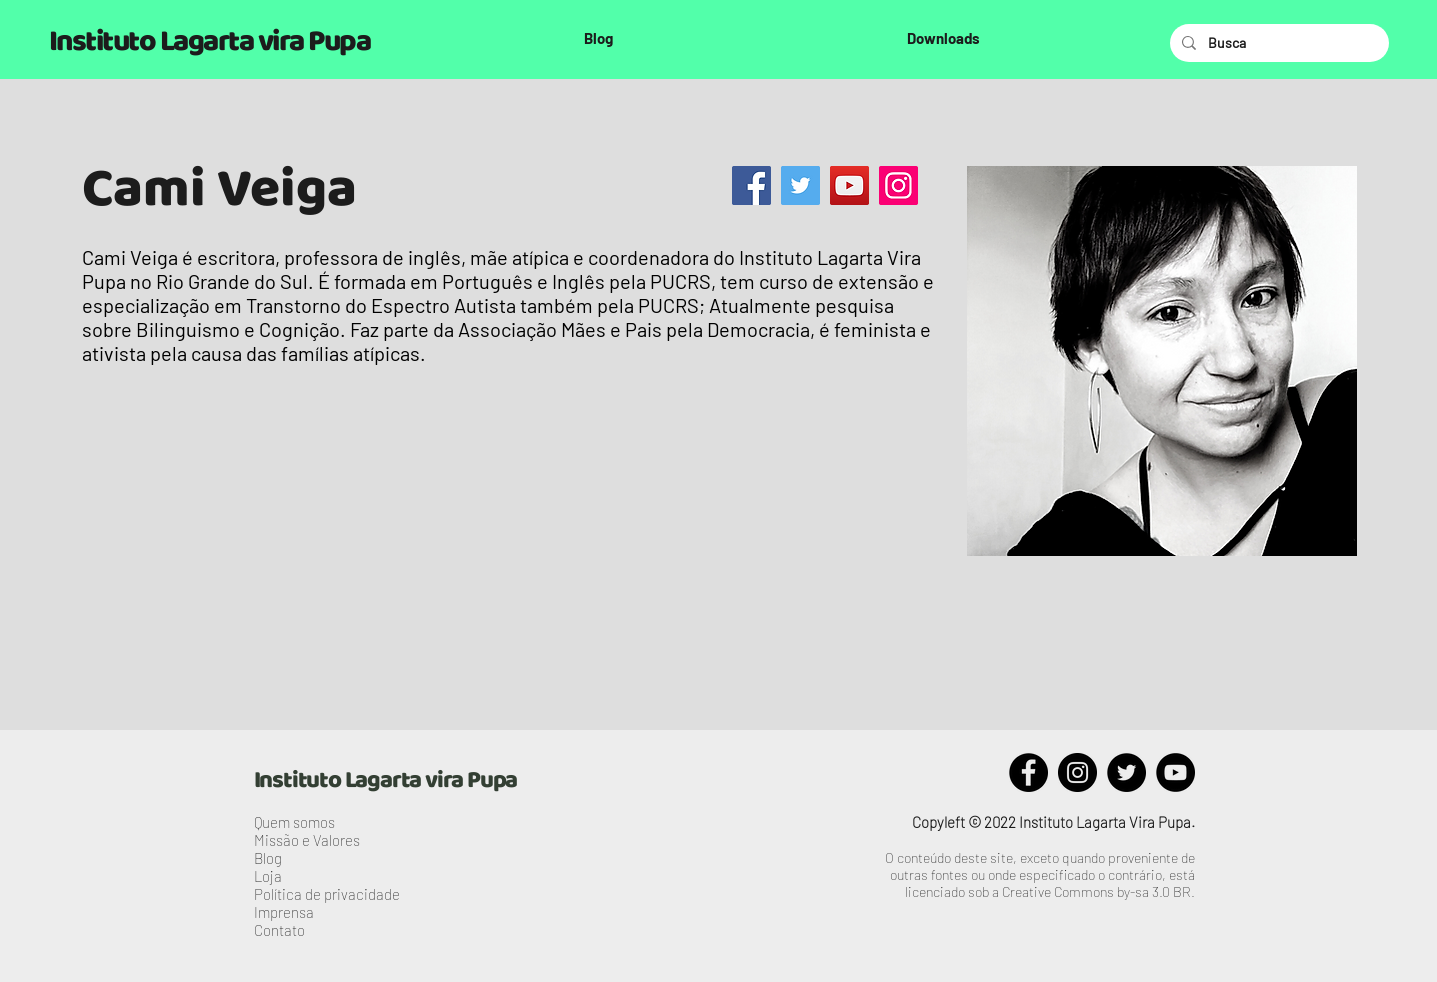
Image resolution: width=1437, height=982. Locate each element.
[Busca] (1277, 43)
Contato (279, 930)
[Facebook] (751, 185)
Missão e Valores (307, 840)
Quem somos (294, 822)
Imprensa (284, 912)
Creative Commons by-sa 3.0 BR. (1098, 891)
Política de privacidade (327, 894)
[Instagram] (898, 185)
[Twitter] (800, 185)
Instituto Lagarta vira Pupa (210, 42)
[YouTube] (849, 185)
